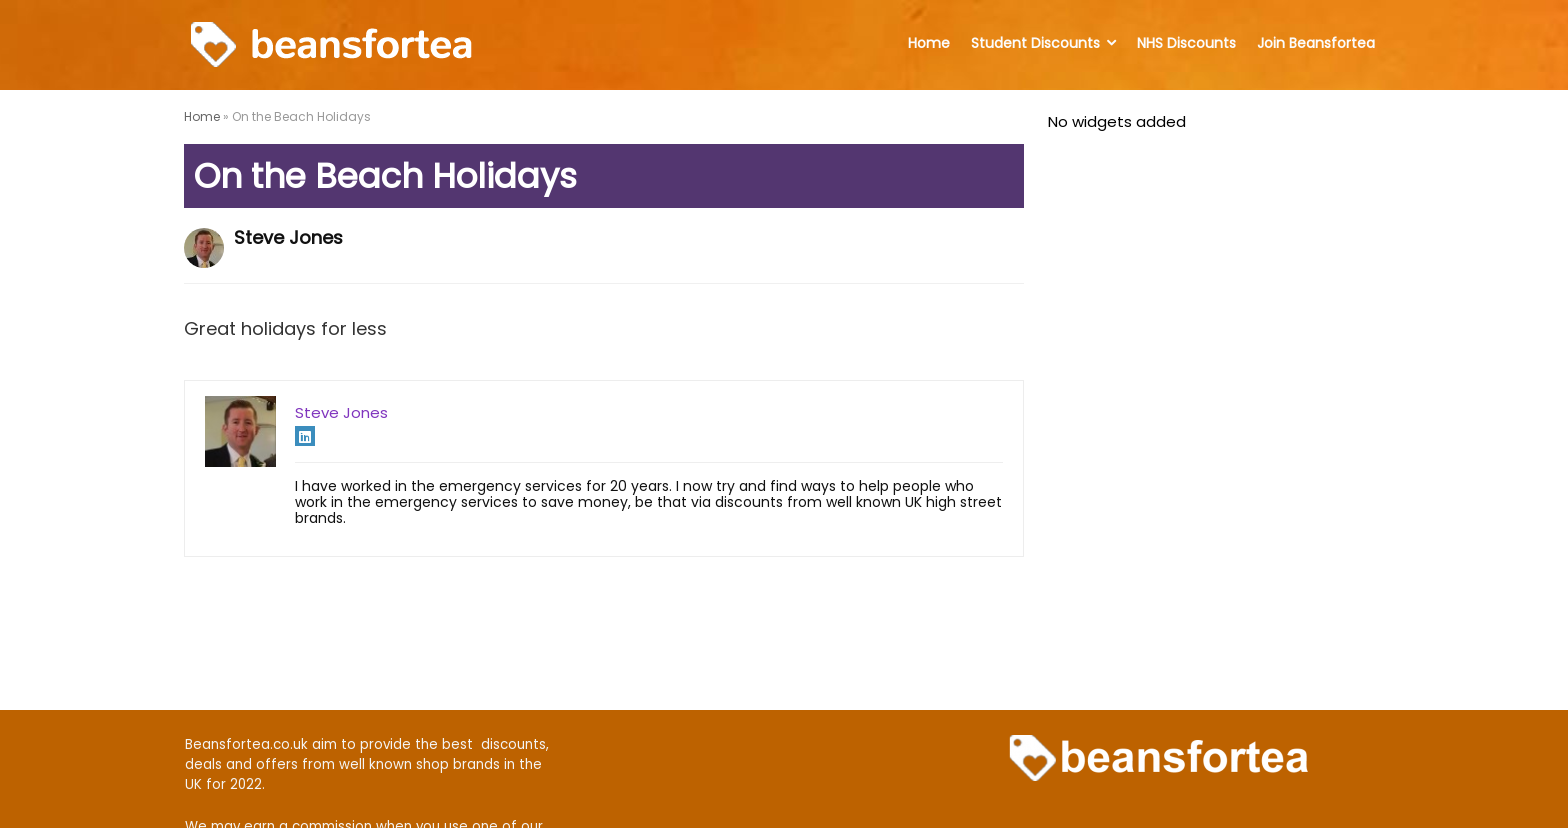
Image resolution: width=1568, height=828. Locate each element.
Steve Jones (288, 237)
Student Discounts (1035, 43)
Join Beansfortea (1316, 43)
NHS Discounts (1186, 43)
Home (929, 43)
